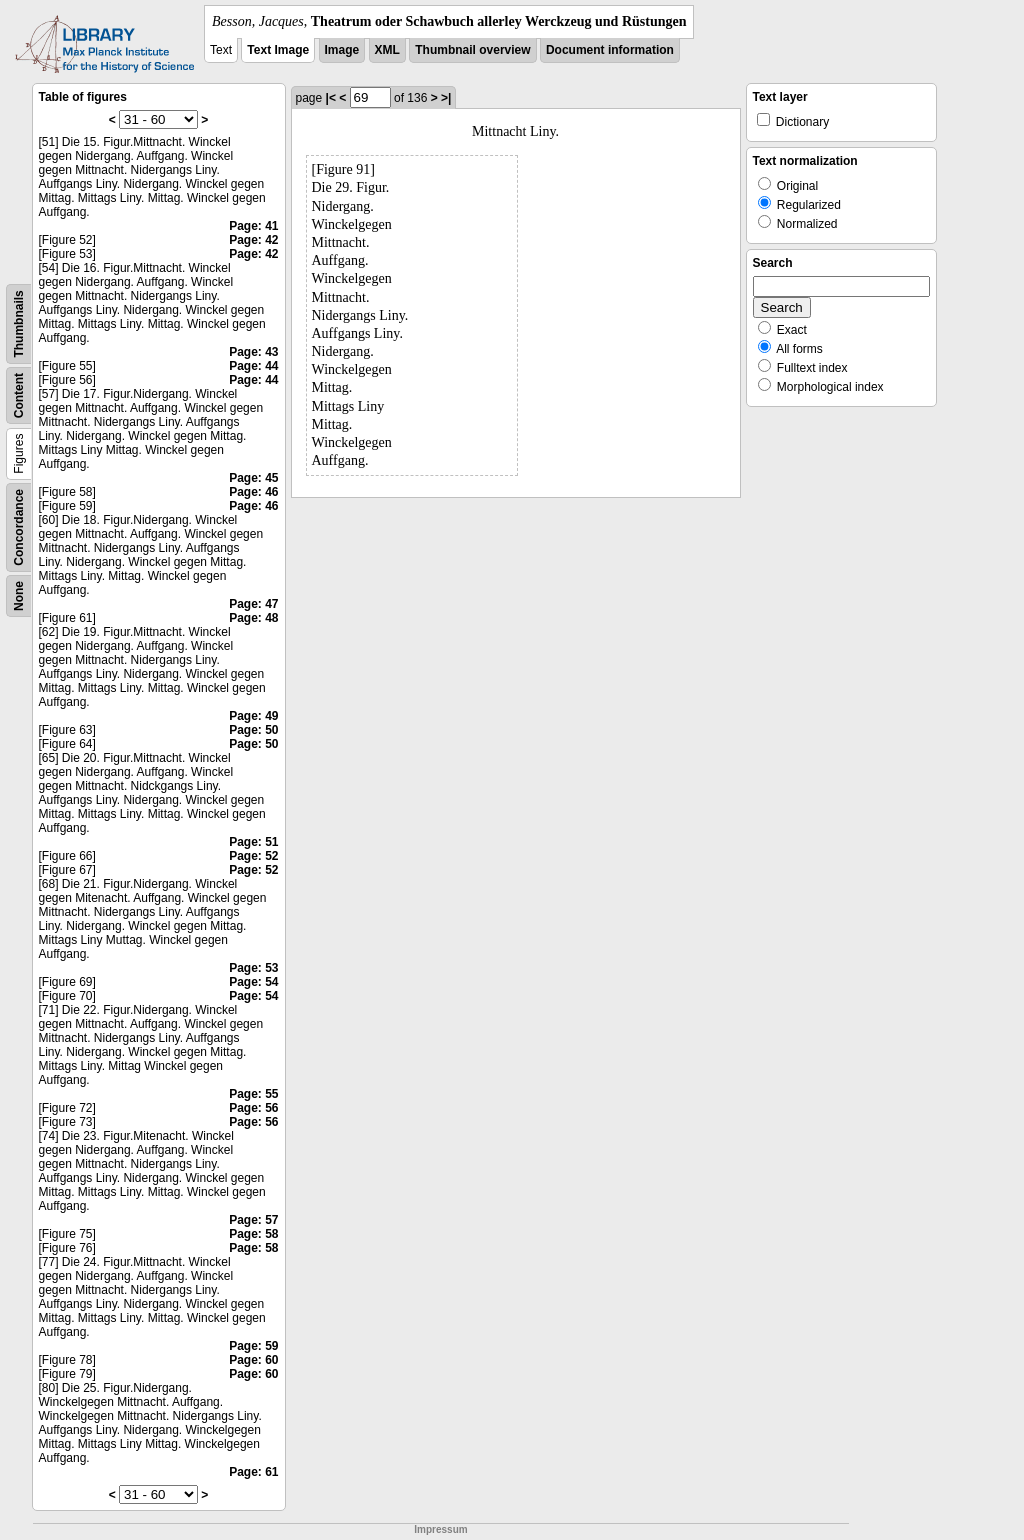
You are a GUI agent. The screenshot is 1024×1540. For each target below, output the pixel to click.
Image (342, 50)
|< (331, 98)
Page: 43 (253, 352)
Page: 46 (253, 492)
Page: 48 (253, 618)
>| (446, 98)
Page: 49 (253, 716)
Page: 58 (253, 1234)
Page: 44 (253, 366)
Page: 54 (253, 982)
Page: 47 (253, 604)
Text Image (278, 50)
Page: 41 (253, 226)
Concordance (19, 527)
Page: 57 (253, 1220)
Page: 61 (253, 1472)
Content (19, 395)
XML (387, 50)
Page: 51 (253, 842)
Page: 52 (253, 856)
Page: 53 (253, 968)
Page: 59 (253, 1346)
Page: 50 (253, 730)
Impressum (440, 1529)
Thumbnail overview (472, 50)
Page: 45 (253, 478)
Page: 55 (253, 1094)
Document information (610, 50)
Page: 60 (253, 1360)
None (19, 596)
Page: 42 (253, 240)
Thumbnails (19, 323)
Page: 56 (253, 1108)
